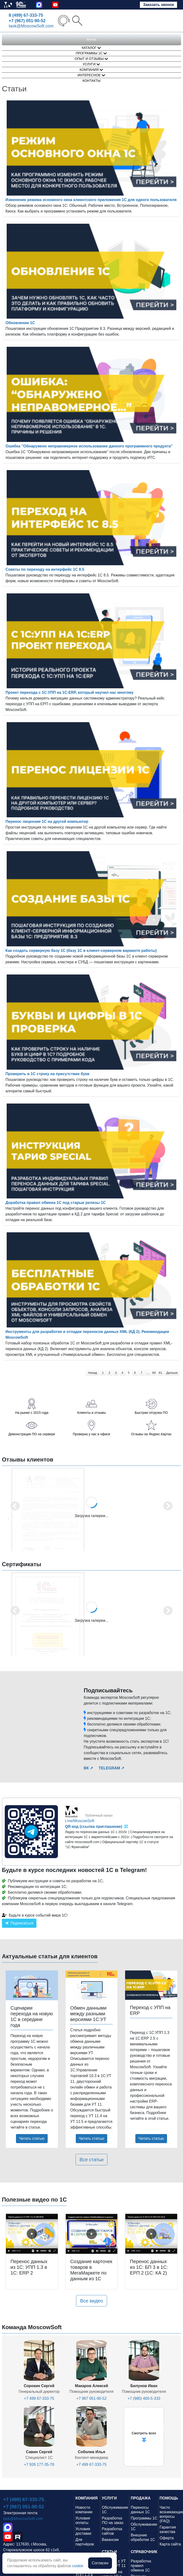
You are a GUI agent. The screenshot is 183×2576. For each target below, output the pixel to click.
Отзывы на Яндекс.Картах (151, 1434)
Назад (92, 1372)
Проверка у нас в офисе (91, 1434)
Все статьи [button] (91, 2159)
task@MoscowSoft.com (31, 26)
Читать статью (32, 2138)
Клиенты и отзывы (91, 1413)
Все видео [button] (91, 2300)
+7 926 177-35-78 (39, 2464)
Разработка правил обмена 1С (141, 2565)
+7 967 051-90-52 (91, 2398)
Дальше (172, 1372)
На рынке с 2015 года (31, 1413)
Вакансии (110, 2540)
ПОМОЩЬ (169, 2498)
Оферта (167, 2538)
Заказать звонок (158, 5)
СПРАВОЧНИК (144, 2552)
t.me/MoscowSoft (79, 1821)
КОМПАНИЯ (86, 2498)
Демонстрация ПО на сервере (31, 1434)
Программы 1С (144, 2518)
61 (160, 1372)
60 (154, 1372)
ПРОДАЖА (141, 2498)
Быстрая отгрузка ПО (151, 1413)
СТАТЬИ (109, 2552)
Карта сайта (170, 2544)
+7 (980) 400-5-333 (143, 2398)
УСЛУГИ (109, 2498)
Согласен (100, 2563)
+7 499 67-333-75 (39, 2398)
